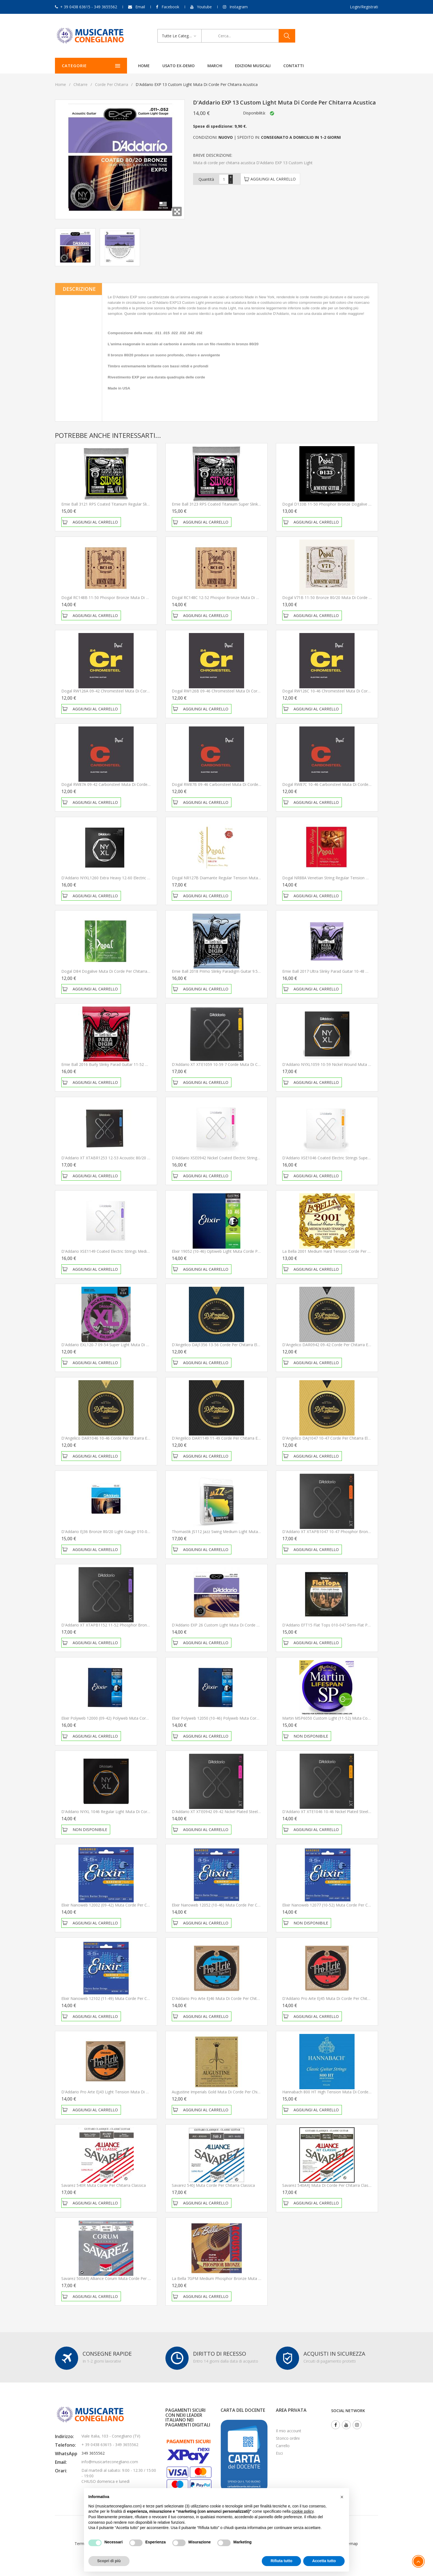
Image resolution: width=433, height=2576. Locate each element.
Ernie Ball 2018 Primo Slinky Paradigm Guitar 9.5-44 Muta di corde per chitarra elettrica (250, 971)
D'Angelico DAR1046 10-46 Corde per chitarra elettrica (110, 1438)
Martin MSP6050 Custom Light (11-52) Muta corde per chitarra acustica (347, 1718)
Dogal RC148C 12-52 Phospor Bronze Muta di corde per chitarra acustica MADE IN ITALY (253, 597)
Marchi (211, 65)
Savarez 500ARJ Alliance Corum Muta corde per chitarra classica (119, 2278)
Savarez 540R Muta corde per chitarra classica (103, 2185)
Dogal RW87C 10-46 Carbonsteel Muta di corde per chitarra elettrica (344, 784)
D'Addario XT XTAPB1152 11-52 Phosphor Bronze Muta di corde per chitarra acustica (139, 1625)
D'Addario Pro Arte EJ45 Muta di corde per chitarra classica (336, 1998)
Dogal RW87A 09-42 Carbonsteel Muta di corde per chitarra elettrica (123, 784)
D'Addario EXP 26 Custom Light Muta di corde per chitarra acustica (233, 1625)
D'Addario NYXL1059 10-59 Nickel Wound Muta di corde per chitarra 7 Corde (351, 1064)
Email (140, 6)
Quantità (206, 179)
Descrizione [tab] (79, 289)
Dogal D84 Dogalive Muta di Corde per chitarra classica (112, 971)
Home (141, 65)
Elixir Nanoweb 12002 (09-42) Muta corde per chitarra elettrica (117, 1905)
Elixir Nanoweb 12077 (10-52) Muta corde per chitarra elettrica (338, 1905)
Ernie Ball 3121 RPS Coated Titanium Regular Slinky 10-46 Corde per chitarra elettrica (137, 504)
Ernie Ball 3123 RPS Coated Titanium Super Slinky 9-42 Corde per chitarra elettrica (245, 504)
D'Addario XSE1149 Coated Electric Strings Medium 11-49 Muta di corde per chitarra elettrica (145, 1251)
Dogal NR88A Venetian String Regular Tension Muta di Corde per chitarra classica (356, 877)
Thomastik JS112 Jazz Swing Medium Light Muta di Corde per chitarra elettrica (242, 1531)
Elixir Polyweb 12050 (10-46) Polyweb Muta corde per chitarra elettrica (235, 1718)
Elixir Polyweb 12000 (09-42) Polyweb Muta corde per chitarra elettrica (124, 1718)
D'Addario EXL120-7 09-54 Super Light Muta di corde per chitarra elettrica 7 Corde (135, 1344)
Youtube (204, 6)
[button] (341, 2497)
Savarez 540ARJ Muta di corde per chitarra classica (328, 2185)
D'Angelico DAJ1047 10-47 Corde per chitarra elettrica (330, 1438)
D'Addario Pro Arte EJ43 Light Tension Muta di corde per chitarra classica (127, 2091)
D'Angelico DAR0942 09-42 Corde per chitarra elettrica (331, 1344)
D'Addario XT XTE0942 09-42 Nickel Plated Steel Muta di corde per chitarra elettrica (247, 1811)
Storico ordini (288, 2438)
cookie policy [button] (302, 2511)
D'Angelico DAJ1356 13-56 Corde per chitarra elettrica (220, 1344)
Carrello (283, 2445)
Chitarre (80, 84)
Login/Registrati (364, 6)
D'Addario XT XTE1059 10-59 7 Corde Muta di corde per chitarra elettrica (238, 1064)
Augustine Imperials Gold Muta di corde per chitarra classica (226, 2091)
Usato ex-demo (175, 65)
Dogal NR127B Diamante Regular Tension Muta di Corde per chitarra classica (242, 877)
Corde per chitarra (111, 84)
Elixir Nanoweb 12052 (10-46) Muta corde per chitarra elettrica (228, 1905)
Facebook (170, 6)
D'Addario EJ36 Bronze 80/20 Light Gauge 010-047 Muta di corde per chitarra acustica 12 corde (148, 1531)
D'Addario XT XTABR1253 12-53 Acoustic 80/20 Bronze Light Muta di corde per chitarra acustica (148, 1157)
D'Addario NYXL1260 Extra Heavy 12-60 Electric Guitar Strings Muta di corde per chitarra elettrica (148, 877)
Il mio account (288, 2430)
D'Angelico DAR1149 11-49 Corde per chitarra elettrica (221, 1438)
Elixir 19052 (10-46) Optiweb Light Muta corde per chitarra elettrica (232, 1251)
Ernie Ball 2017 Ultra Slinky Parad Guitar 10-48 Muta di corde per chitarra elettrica (355, 971)
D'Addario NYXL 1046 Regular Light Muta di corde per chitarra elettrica (125, 1811)
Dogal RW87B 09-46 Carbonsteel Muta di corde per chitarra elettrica (234, 784)
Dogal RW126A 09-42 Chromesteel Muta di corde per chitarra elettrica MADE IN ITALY (139, 691)
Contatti (290, 65)
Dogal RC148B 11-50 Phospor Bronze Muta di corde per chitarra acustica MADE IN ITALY (142, 597)
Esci (279, 2453)
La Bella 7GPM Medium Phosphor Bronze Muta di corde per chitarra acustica (242, 2278)
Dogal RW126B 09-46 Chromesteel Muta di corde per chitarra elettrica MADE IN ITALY (250, 691)
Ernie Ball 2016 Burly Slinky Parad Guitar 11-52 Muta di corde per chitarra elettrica (135, 1064)
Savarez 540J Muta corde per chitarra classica (213, 2185)
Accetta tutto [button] (324, 2561)
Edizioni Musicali (250, 65)
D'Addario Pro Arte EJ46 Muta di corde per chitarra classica (225, 1998)
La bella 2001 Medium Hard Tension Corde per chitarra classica (339, 1251)
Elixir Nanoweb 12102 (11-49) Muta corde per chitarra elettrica (117, 1998)
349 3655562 (93, 2453)
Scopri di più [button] (109, 2561)
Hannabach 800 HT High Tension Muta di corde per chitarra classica (344, 2091)
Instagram (238, 6)
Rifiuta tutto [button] (281, 2561)
